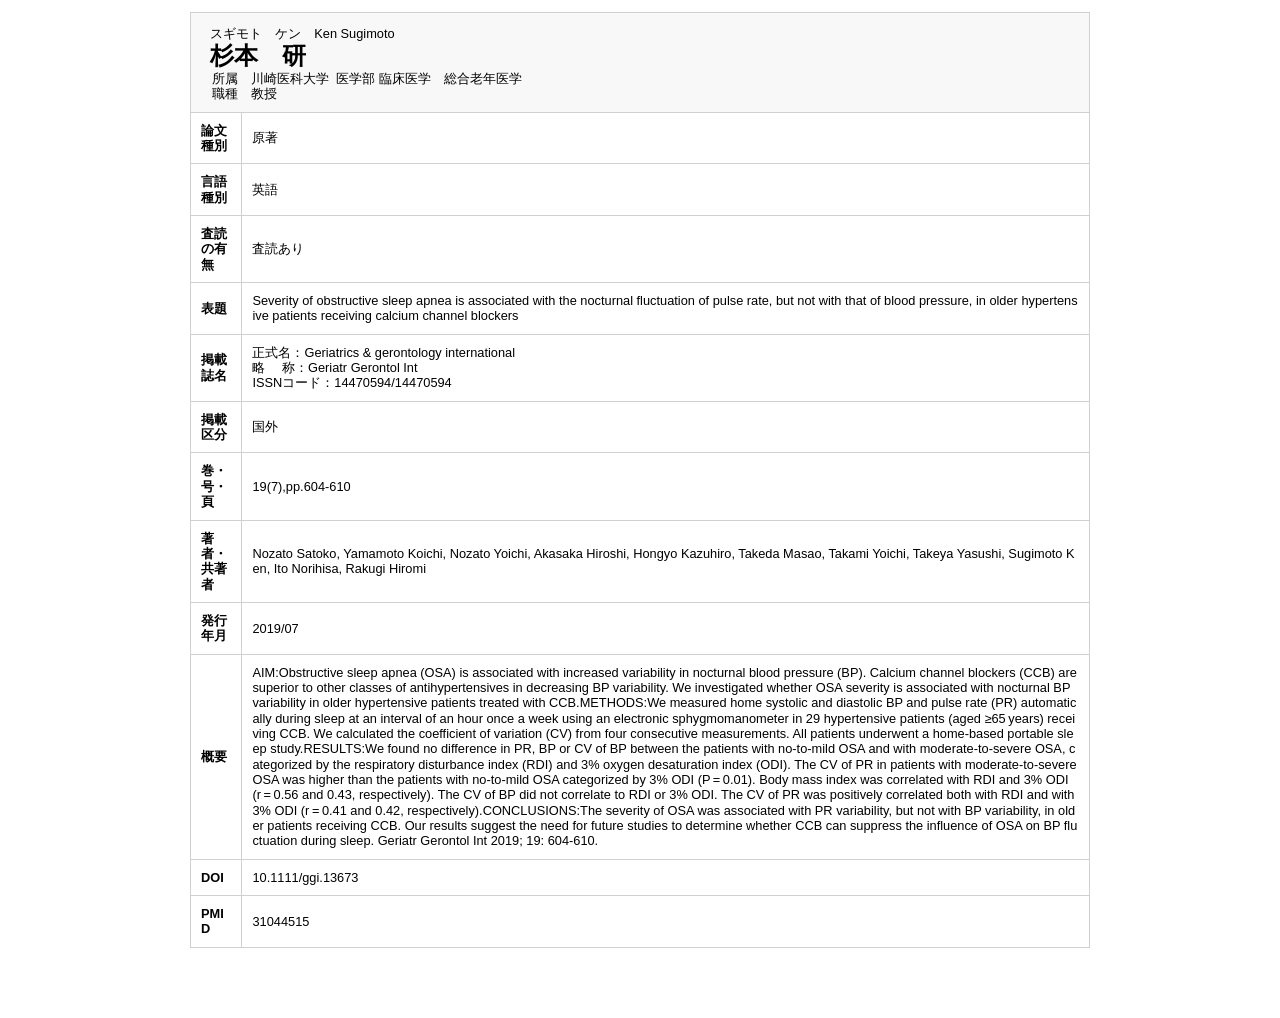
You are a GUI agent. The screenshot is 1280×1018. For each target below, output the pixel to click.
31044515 (280, 921)
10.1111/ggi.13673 (305, 877)
